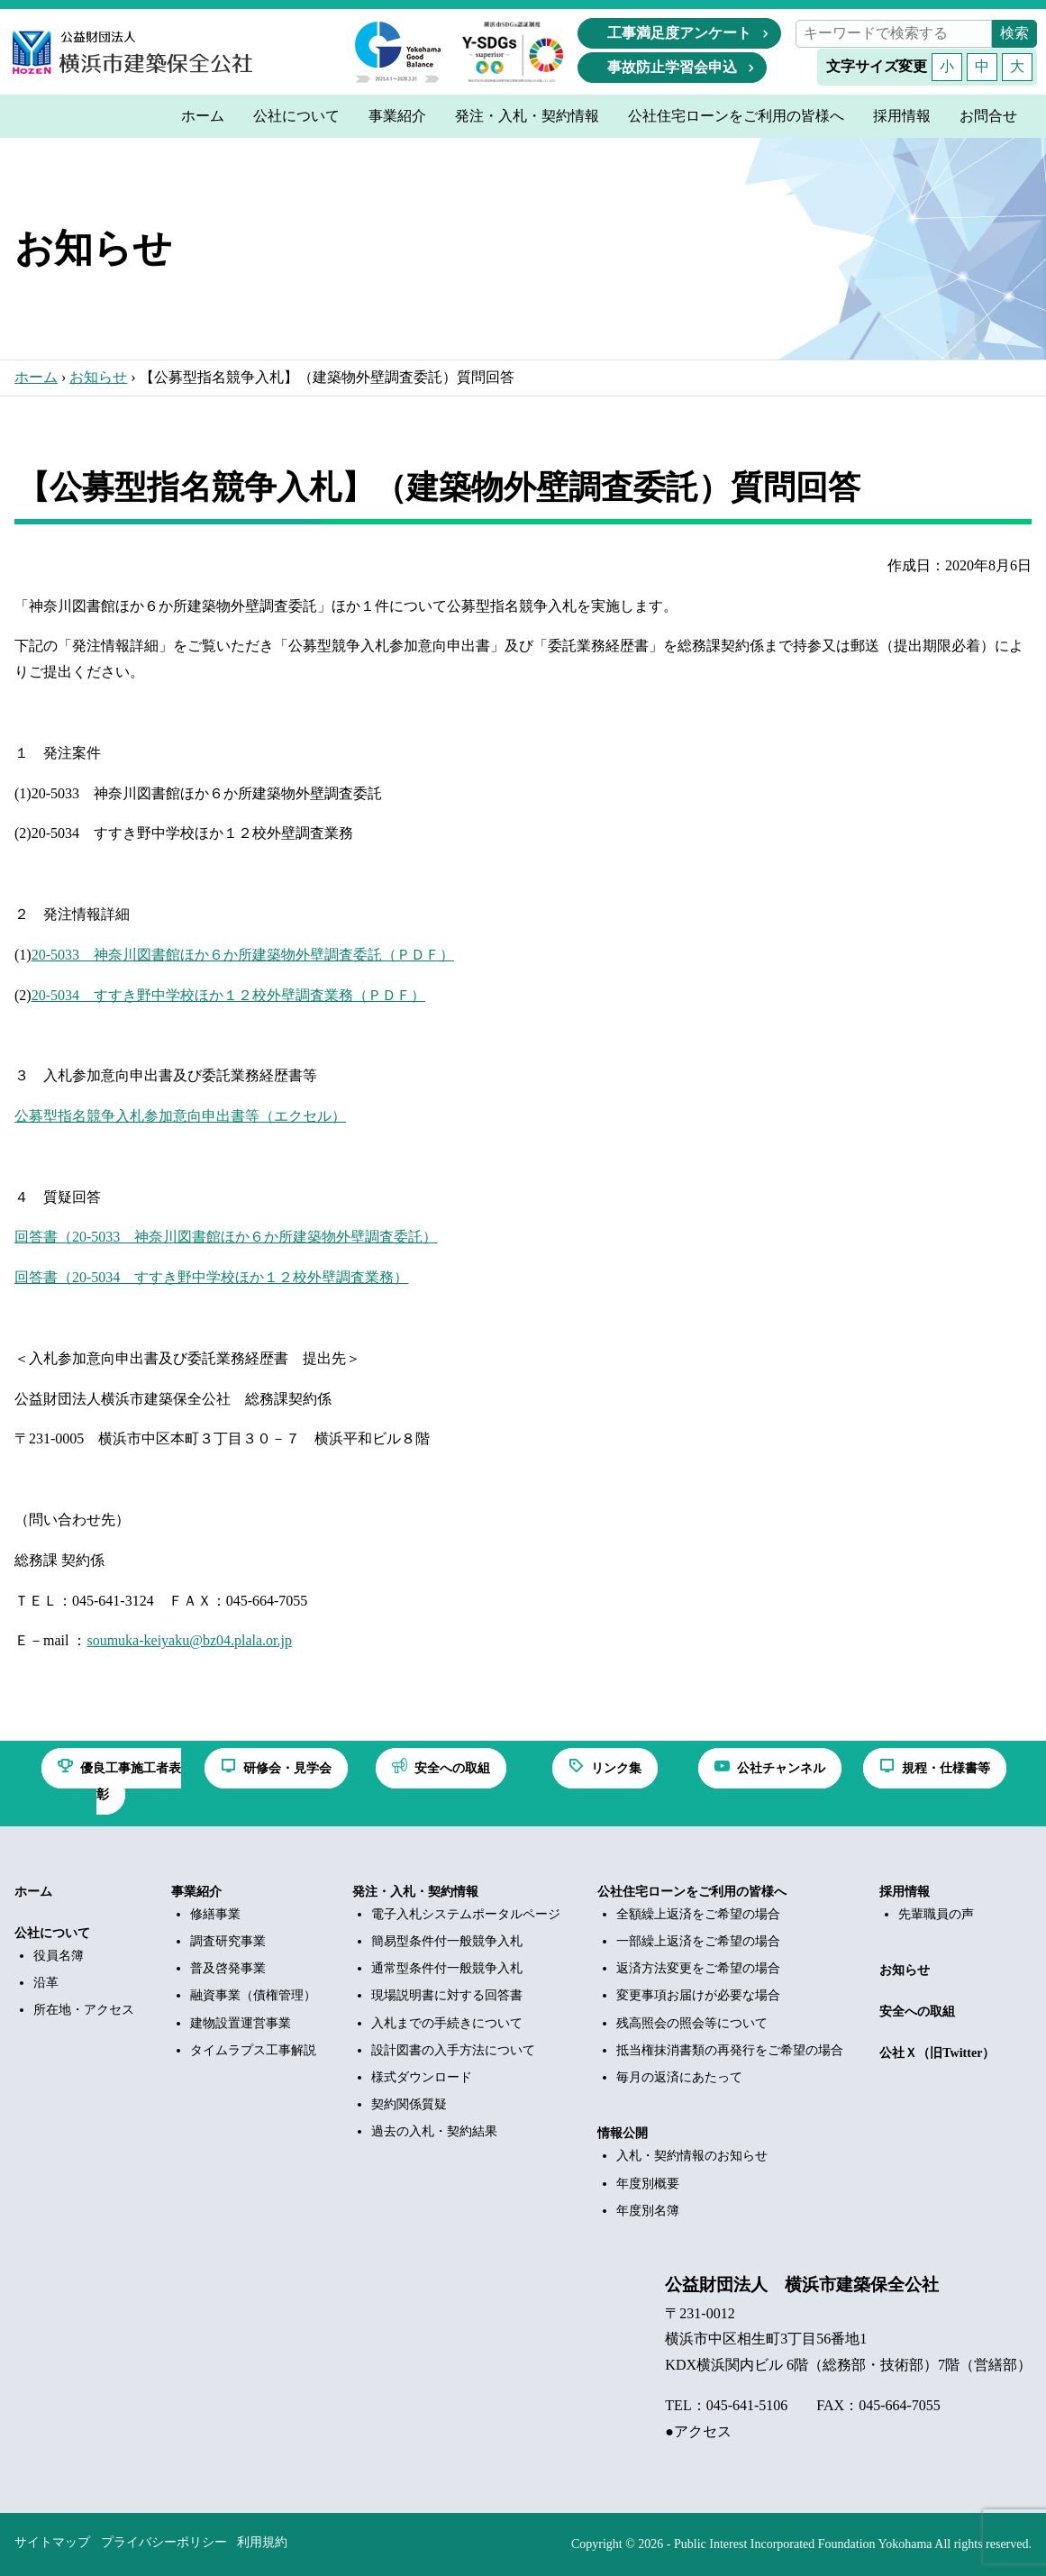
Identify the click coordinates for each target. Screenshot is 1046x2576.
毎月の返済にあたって (679, 2077)
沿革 (46, 1982)
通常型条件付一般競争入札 (447, 1968)
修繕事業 (215, 1914)
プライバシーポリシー (164, 2542)
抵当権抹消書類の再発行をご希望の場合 (729, 2050)
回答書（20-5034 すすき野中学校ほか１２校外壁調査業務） (211, 1277)
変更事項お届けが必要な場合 (698, 1995)
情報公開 (622, 2133)
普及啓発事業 (228, 1968)
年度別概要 (647, 2183)
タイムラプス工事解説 (253, 2050)
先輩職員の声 (936, 1914)
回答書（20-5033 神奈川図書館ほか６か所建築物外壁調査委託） (225, 1236)
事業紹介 (196, 1891)
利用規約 (262, 2542)
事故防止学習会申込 (672, 67)
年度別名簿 (647, 2210)
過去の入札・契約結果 (434, 2131)
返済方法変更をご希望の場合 (698, 1968)
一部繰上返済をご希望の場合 (698, 1941)
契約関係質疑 (409, 2104)
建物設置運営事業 (240, 2023)
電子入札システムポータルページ (465, 1914)
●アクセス (698, 2431)
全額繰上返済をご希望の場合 (698, 1914)
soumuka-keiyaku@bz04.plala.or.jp (189, 1640)
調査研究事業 (228, 1941)
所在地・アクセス (83, 2009)
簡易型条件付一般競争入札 (447, 1941)
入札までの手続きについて (447, 2023)
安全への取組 (917, 2011)
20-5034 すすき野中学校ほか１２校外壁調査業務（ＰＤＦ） (228, 995)
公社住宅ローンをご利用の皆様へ (692, 1891)
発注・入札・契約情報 (415, 1891)
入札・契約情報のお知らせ (692, 2155)
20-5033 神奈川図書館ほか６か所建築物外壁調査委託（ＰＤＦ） (243, 954)
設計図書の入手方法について (453, 2050)
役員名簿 (58, 1955)
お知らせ (98, 377)
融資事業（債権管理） (253, 1995)
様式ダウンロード (421, 2077)
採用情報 (904, 1891)
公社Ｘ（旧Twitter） (937, 2053)
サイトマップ (52, 2542)
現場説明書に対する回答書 (447, 1995)
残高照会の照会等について (692, 2023)
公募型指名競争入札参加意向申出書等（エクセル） (180, 1116)
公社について (52, 1933)
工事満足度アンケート (679, 33)
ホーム (36, 377)
